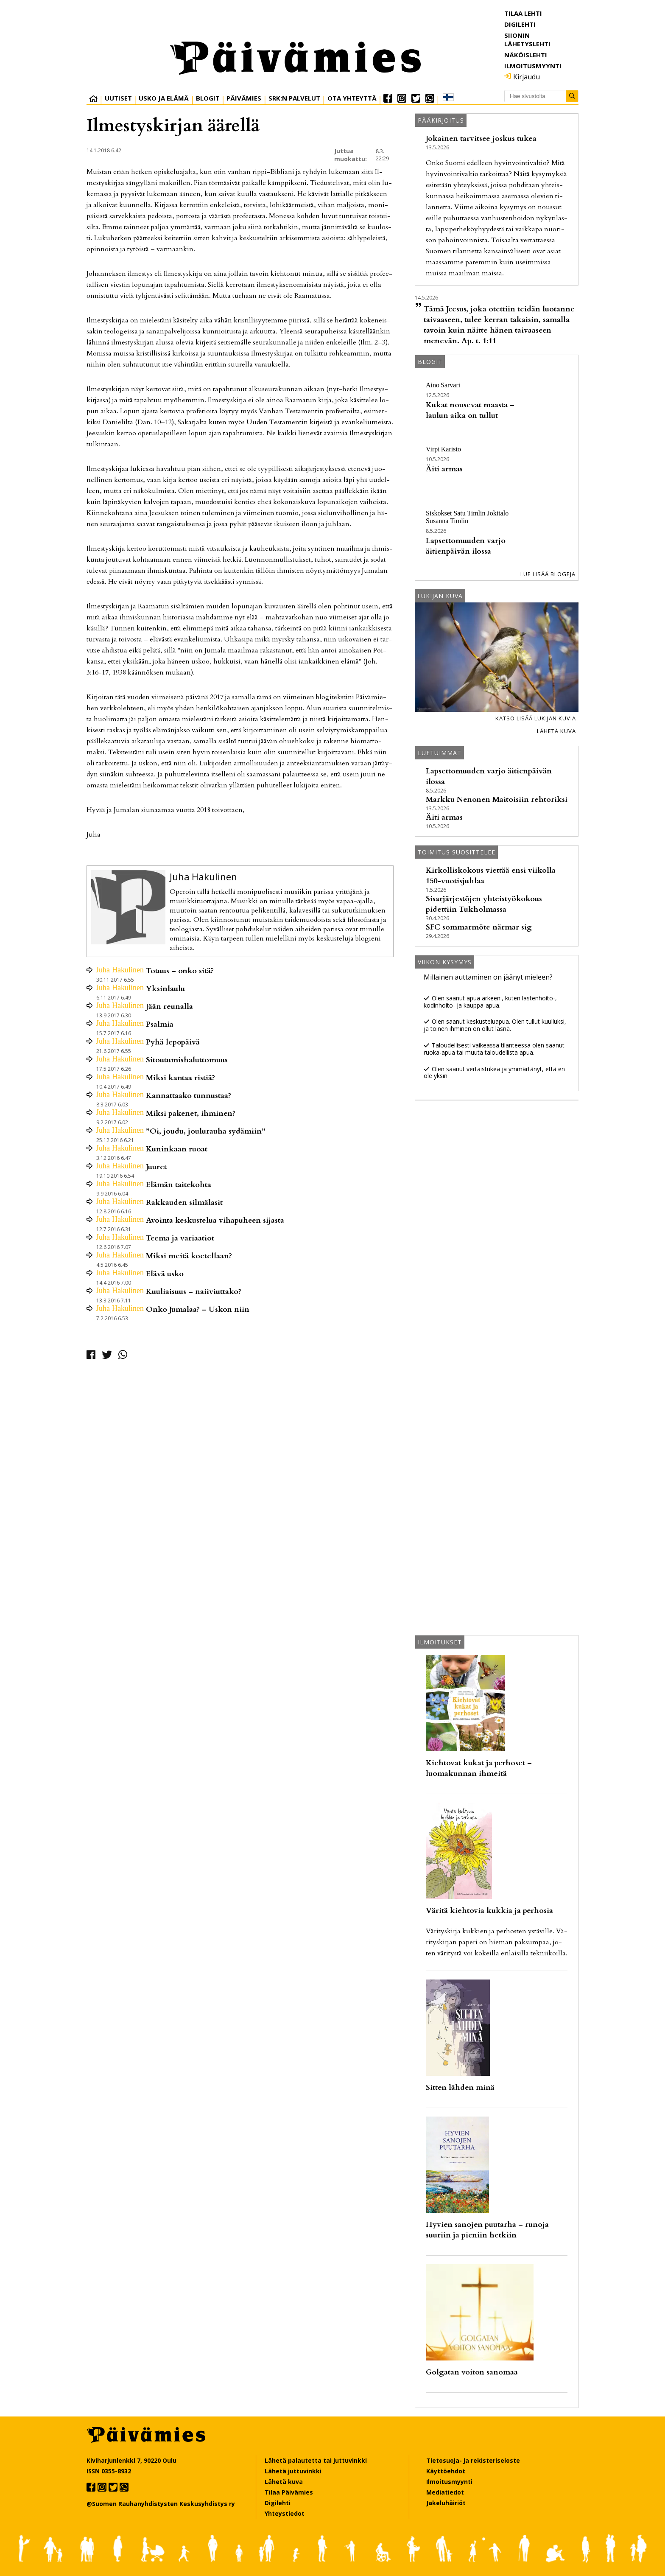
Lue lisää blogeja (548, 574)
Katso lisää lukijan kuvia (535, 718)
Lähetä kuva (556, 731)
